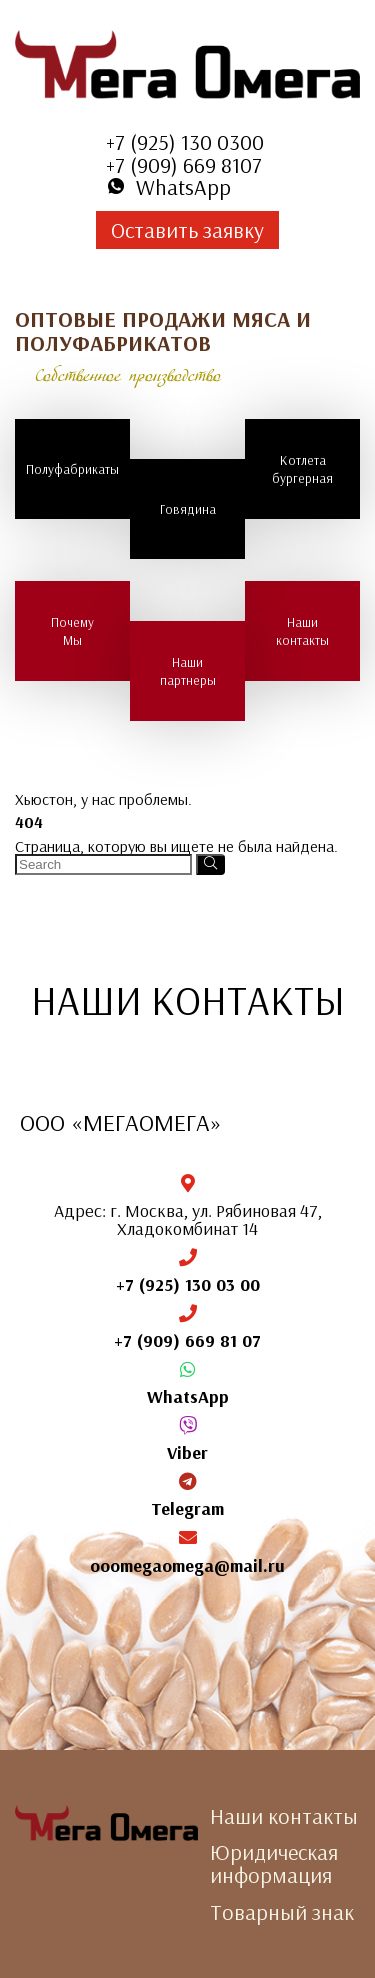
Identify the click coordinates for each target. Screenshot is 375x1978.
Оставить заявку (187, 230)
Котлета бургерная (302, 469)
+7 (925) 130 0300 (185, 142)
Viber (187, 1452)
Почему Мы (72, 631)
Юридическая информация (274, 1863)
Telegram (187, 1508)
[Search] (210, 864)
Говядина (188, 509)
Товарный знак (282, 1912)
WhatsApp (188, 1396)
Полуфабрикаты (72, 469)
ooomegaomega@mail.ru (187, 1565)
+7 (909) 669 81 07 (187, 1340)
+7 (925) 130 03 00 (188, 1284)
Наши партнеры (188, 671)
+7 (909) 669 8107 (184, 165)
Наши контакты (302, 631)
